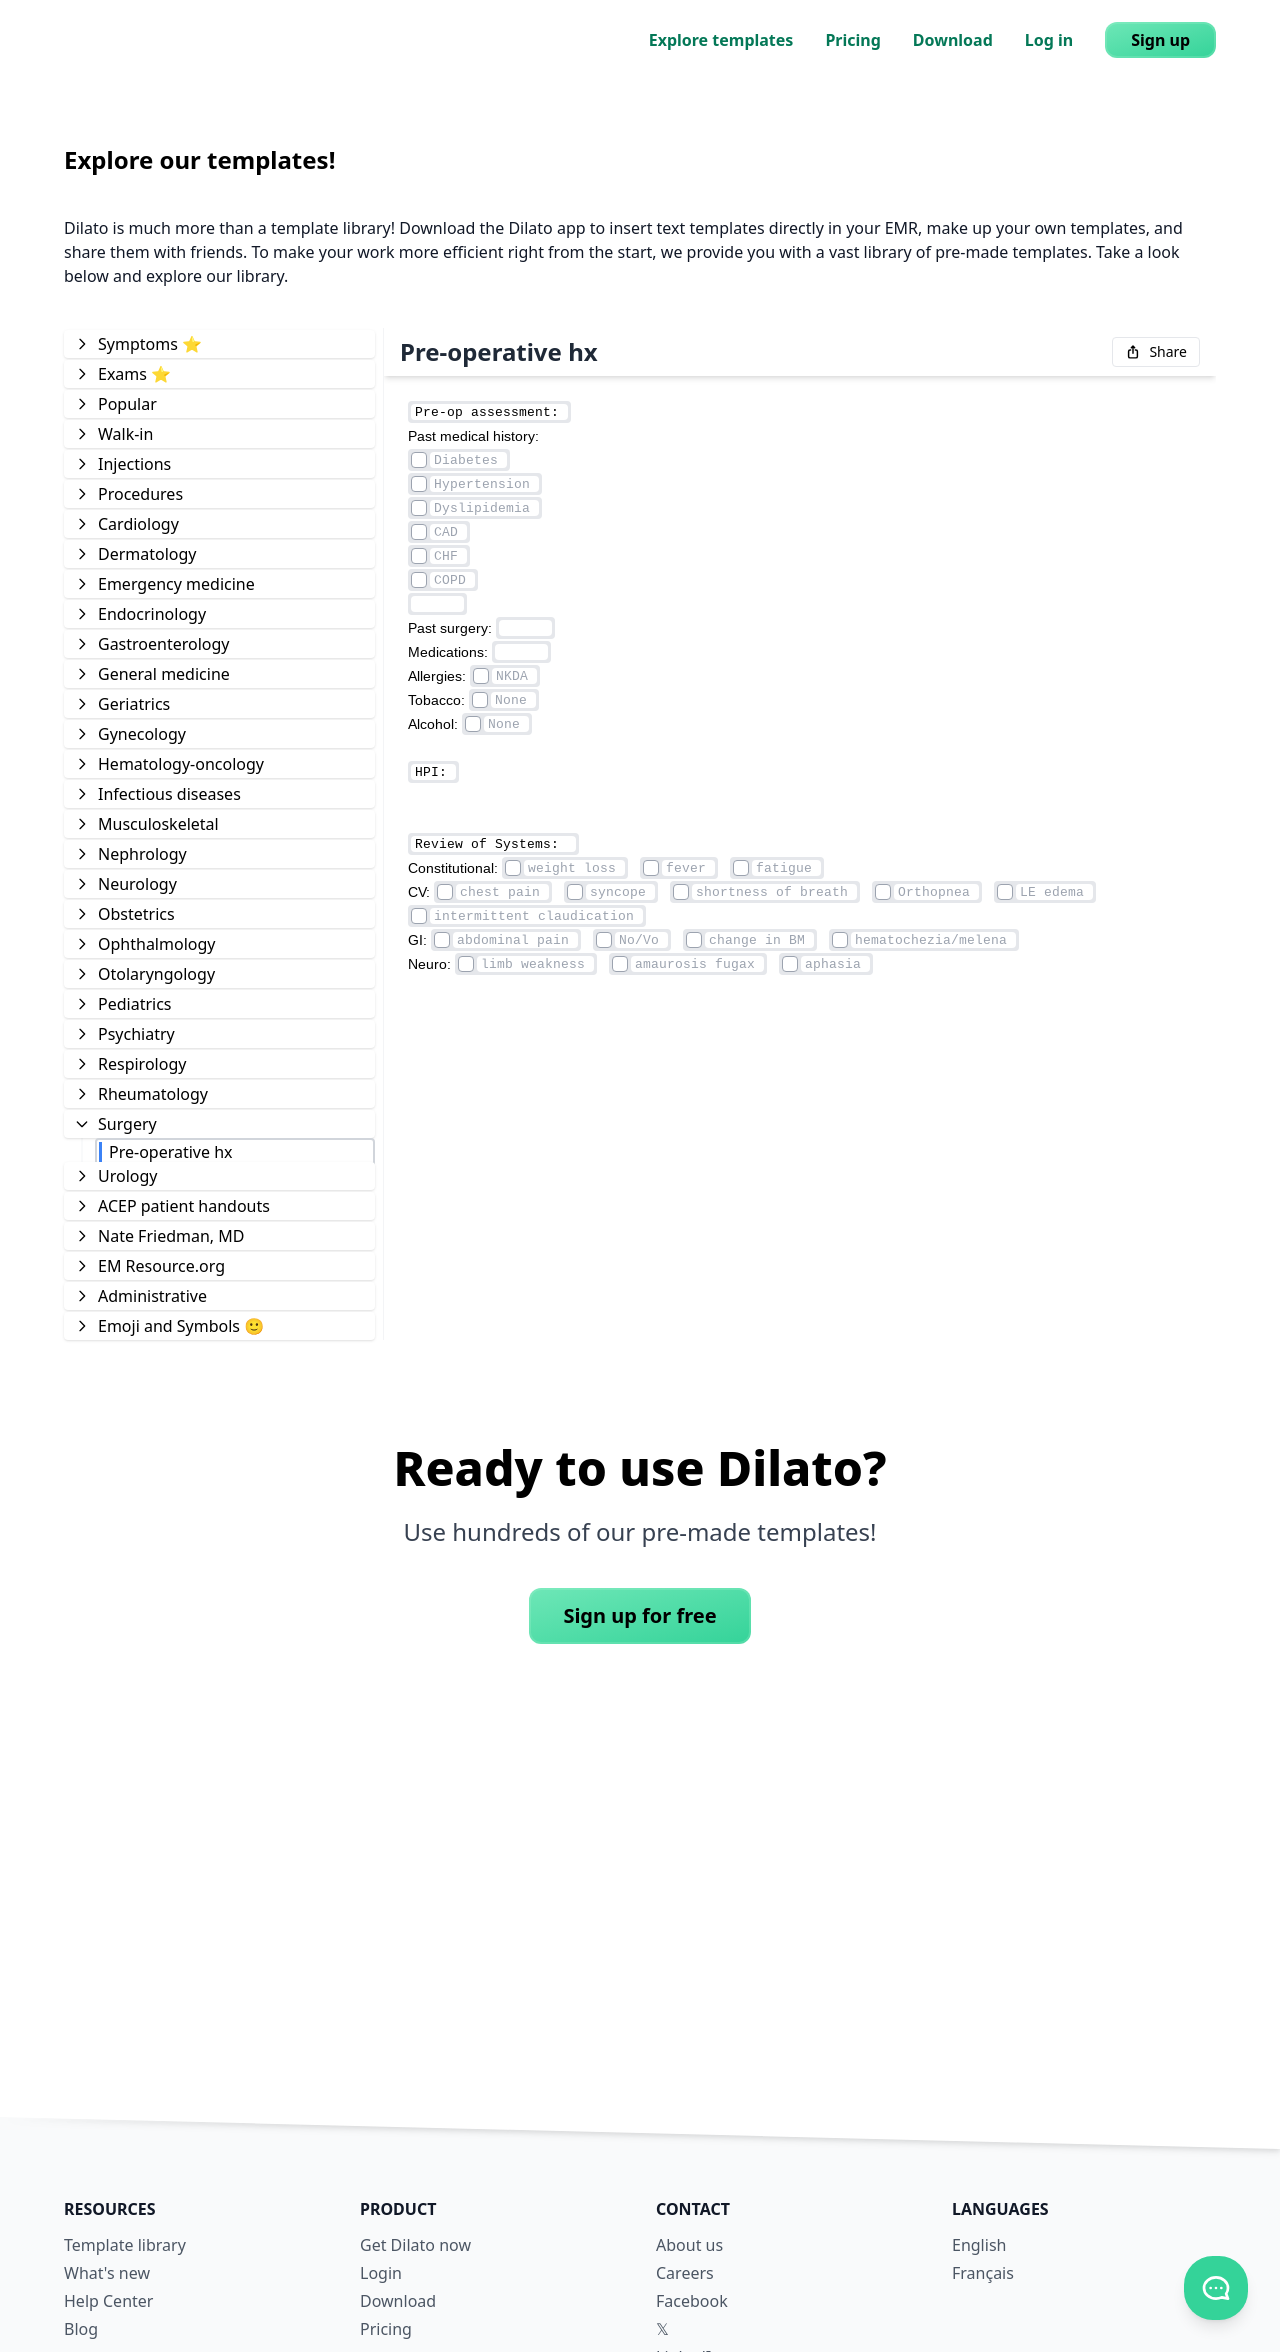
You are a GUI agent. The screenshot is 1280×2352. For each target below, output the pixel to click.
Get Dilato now (415, 2245)
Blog (81, 2329)
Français (983, 2273)
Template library (125, 2245)
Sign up (1160, 40)
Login (381, 2273)
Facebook (692, 2301)
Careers (685, 2273)
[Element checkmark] (419, 460)
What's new (107, 2273)
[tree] (219, 834)
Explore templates (721, 40)
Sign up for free (639, 1615)
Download (953, 40)
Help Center (108, 2301)
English (979, 2245)
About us (689, 2245)
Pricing (852, 40)
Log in (1049, 40)
